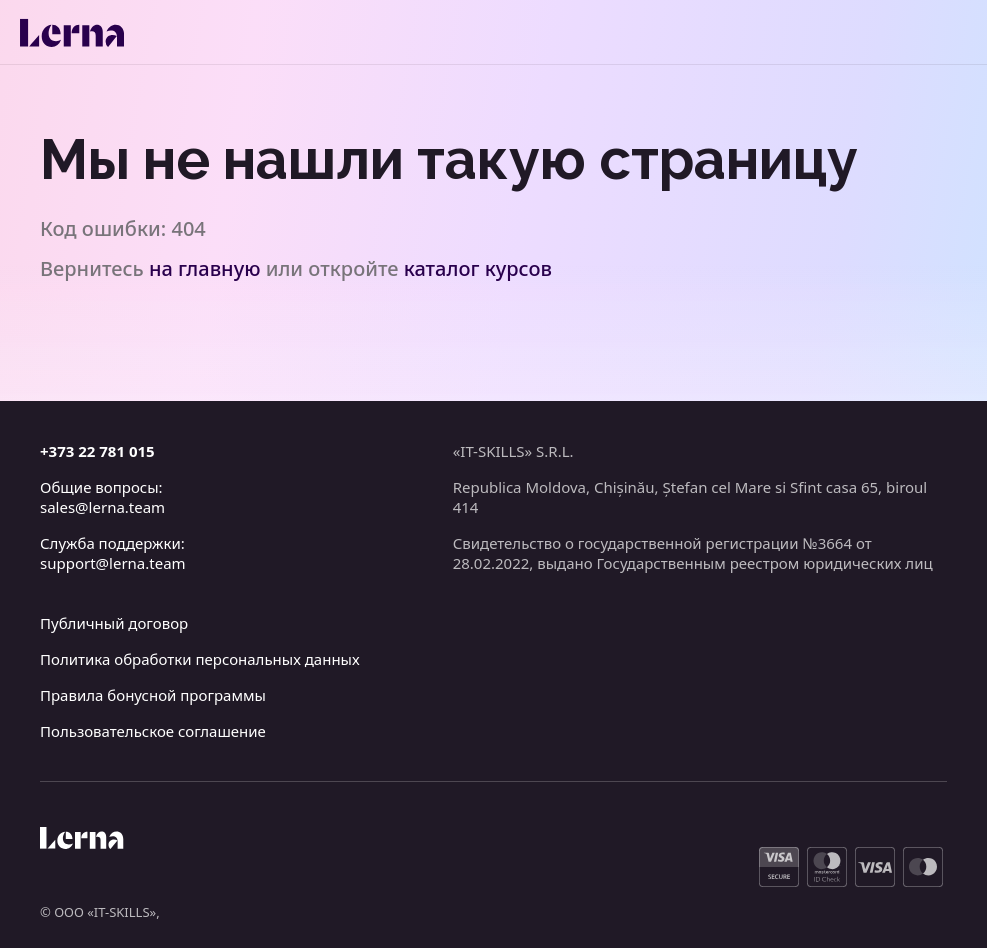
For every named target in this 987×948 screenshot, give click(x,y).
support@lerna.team (113, 563)
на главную (205, 268)
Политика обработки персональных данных (200, 659)
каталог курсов (478, 268)
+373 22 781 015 (97, 451)
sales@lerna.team (102, 507)
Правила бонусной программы (153, 695)
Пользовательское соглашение (153, 731)
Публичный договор (114, 623)
